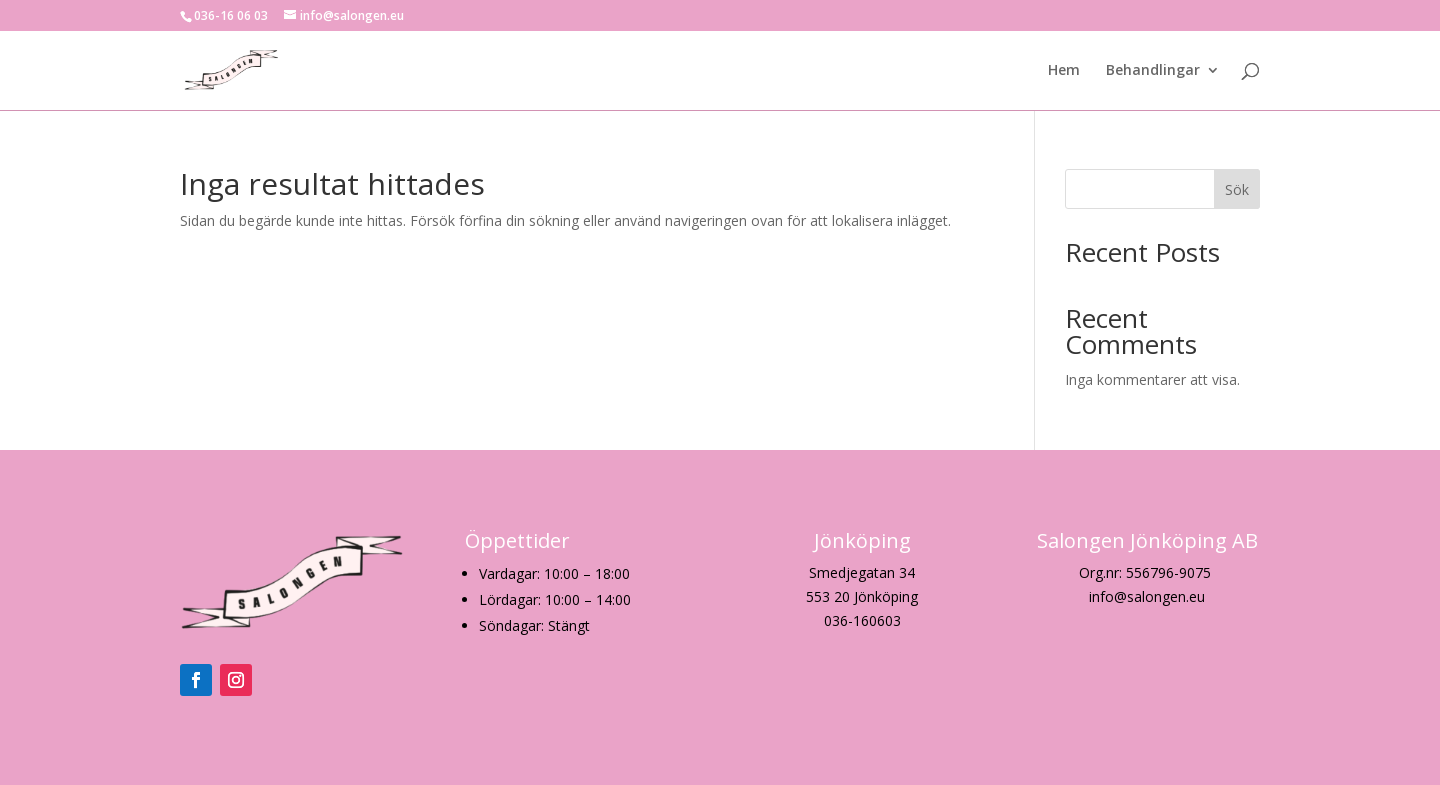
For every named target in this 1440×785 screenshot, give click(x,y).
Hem (1064, 71)
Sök (1237, 189)
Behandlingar (1153, 71)
